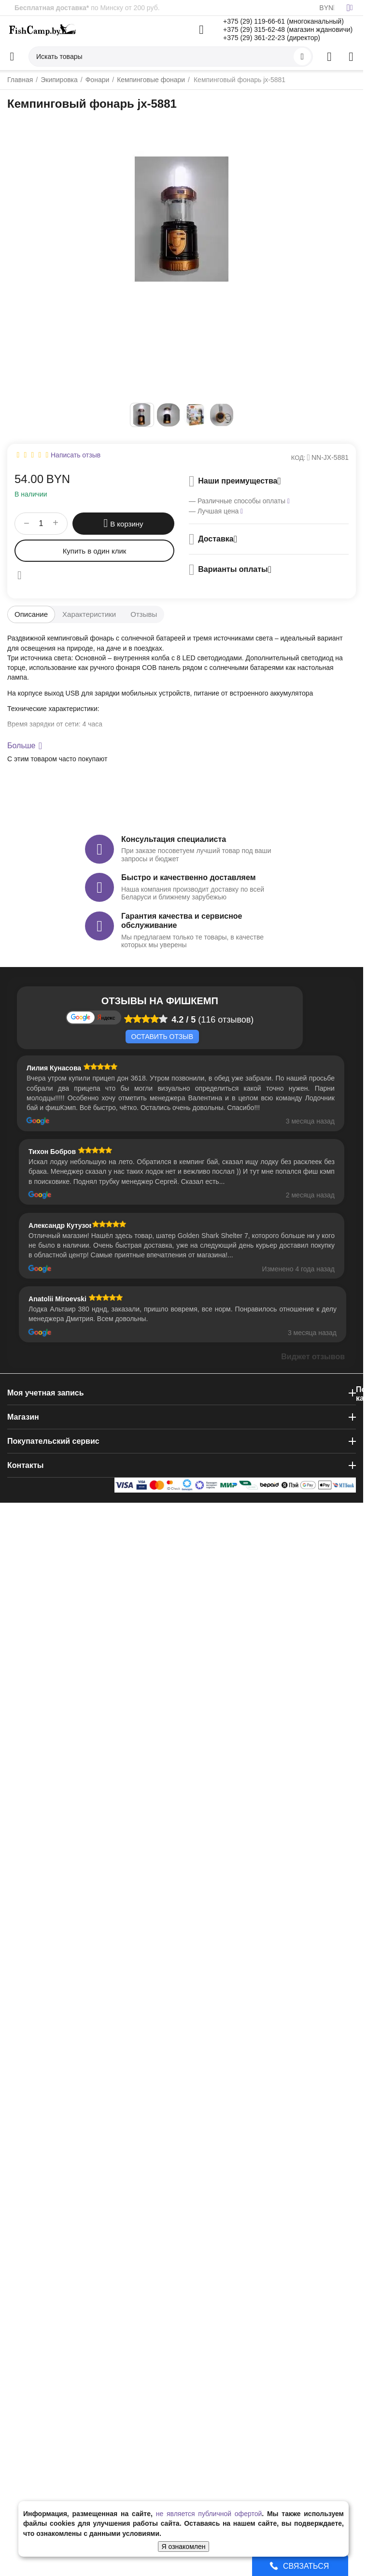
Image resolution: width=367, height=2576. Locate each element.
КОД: (298, 457)
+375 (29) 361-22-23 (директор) (271, 38)
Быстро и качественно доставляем (188, 877)
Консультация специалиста (173, 839)
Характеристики (89, 614)
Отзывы (143, 614)
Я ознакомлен (184, 2546)
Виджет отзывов (313, 1356)
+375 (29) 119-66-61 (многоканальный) (283, 21)
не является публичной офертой (209, 2514)
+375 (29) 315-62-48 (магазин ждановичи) (288, 29)
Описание (31, 614)
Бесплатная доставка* (51, 8)
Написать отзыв (75, 455)
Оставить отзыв (162, 1036)
